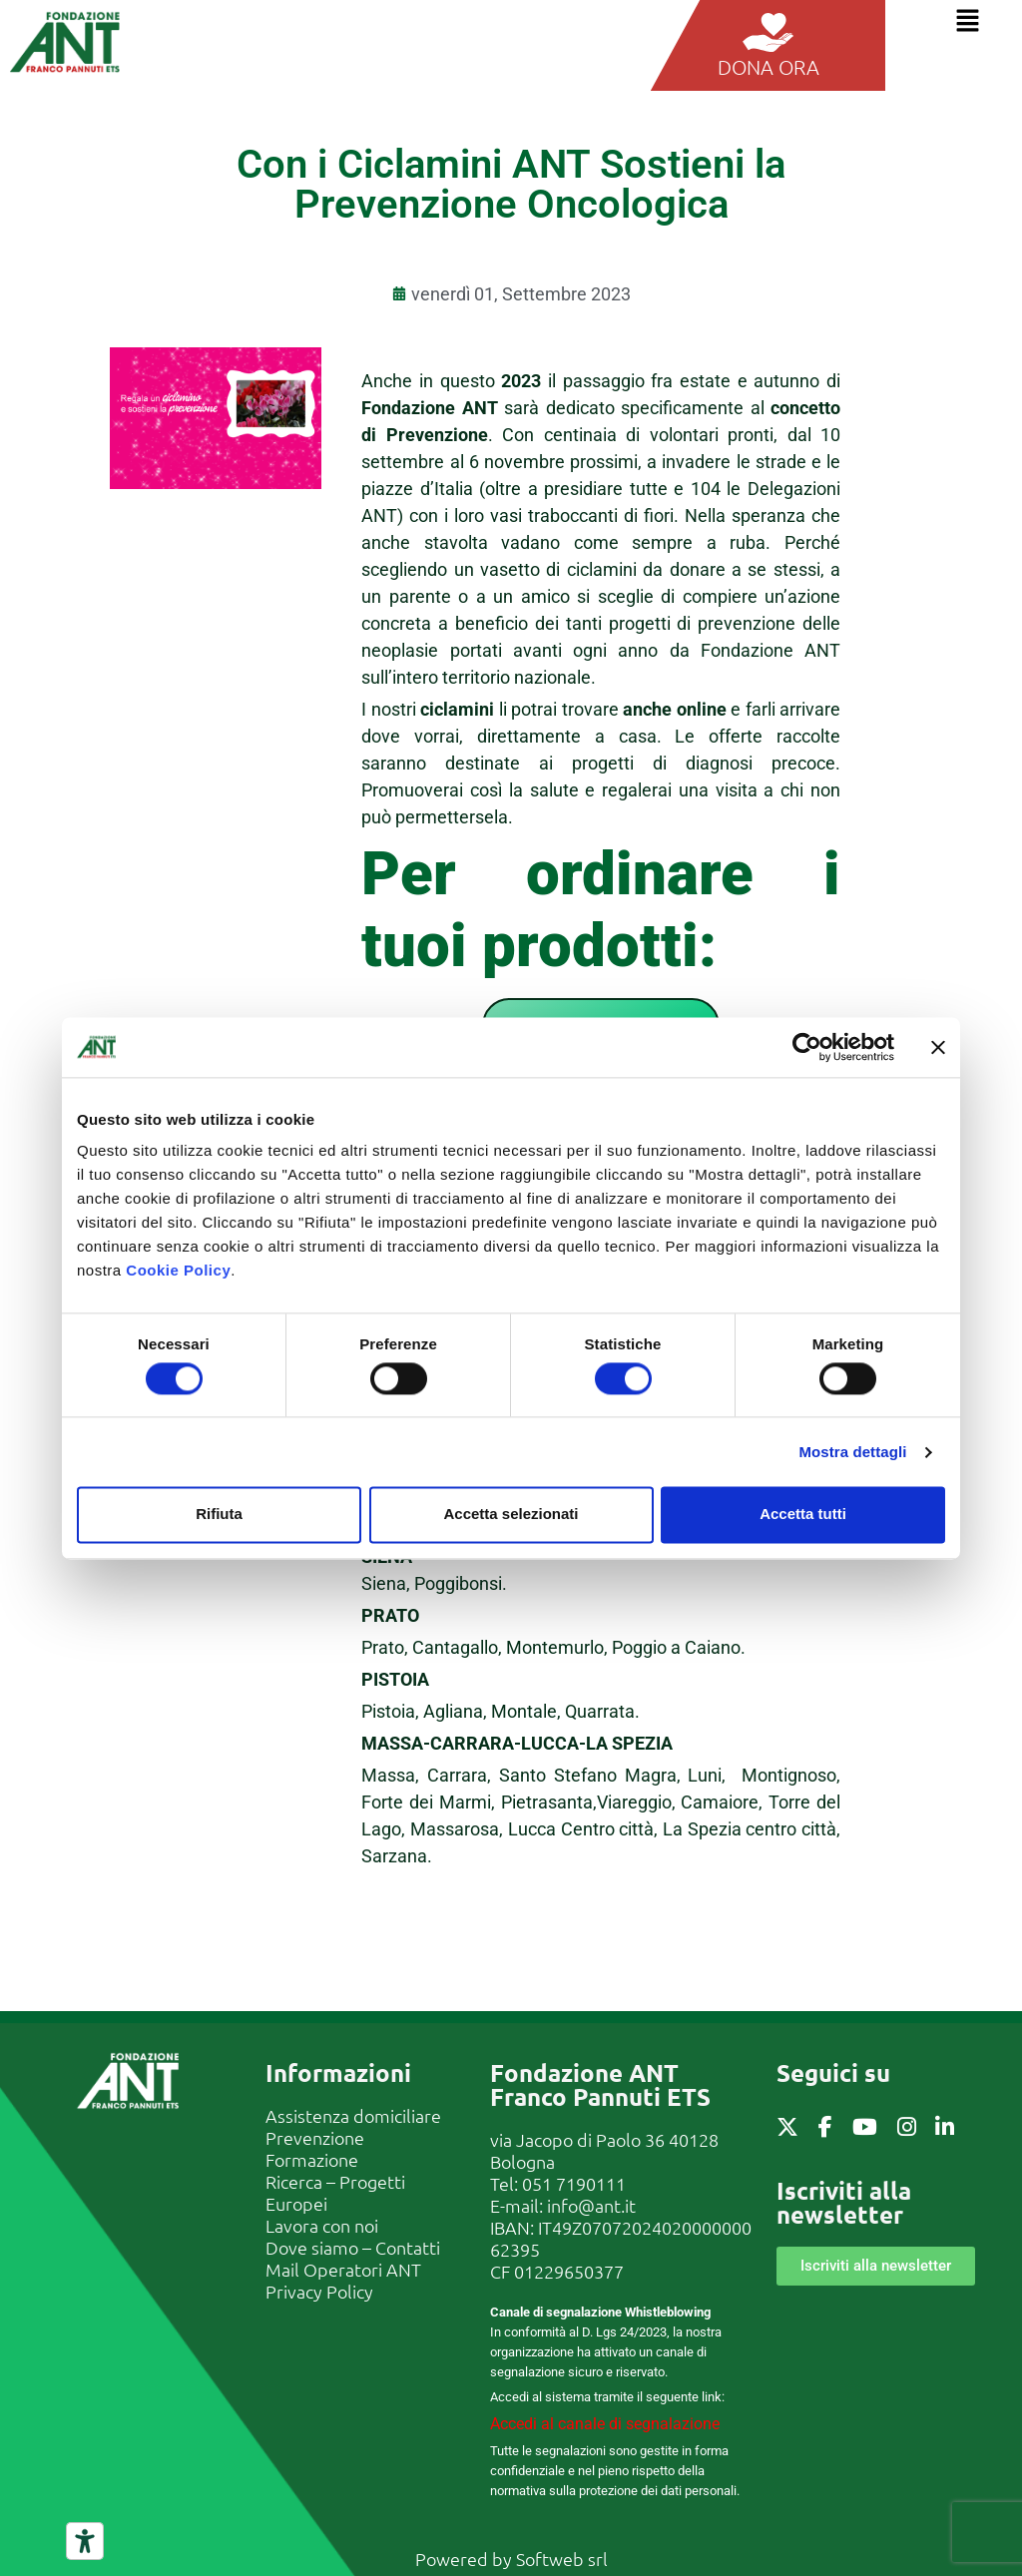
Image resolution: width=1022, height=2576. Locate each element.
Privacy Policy (319, 2291)
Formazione (311, 2159)
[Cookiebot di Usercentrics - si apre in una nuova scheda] (807, 1047)
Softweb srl (562, 2558)
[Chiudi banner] (938, 1047)
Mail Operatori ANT (343, 2269)
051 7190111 (574, 2183)
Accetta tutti (803, 1514)
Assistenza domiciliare (353, 2115)
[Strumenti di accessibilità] (85, 2541)
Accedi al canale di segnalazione (605, 2423)
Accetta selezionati (510, 1514)
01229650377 (569, 2271)
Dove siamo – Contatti (352, 2247)
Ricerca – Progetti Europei (335, 2192)
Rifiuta (219, 1514)
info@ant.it (591, 2205)
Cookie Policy (178, 1270)
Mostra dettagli (852, 1451)
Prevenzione (314, 2137)
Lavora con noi (321, 2225)
